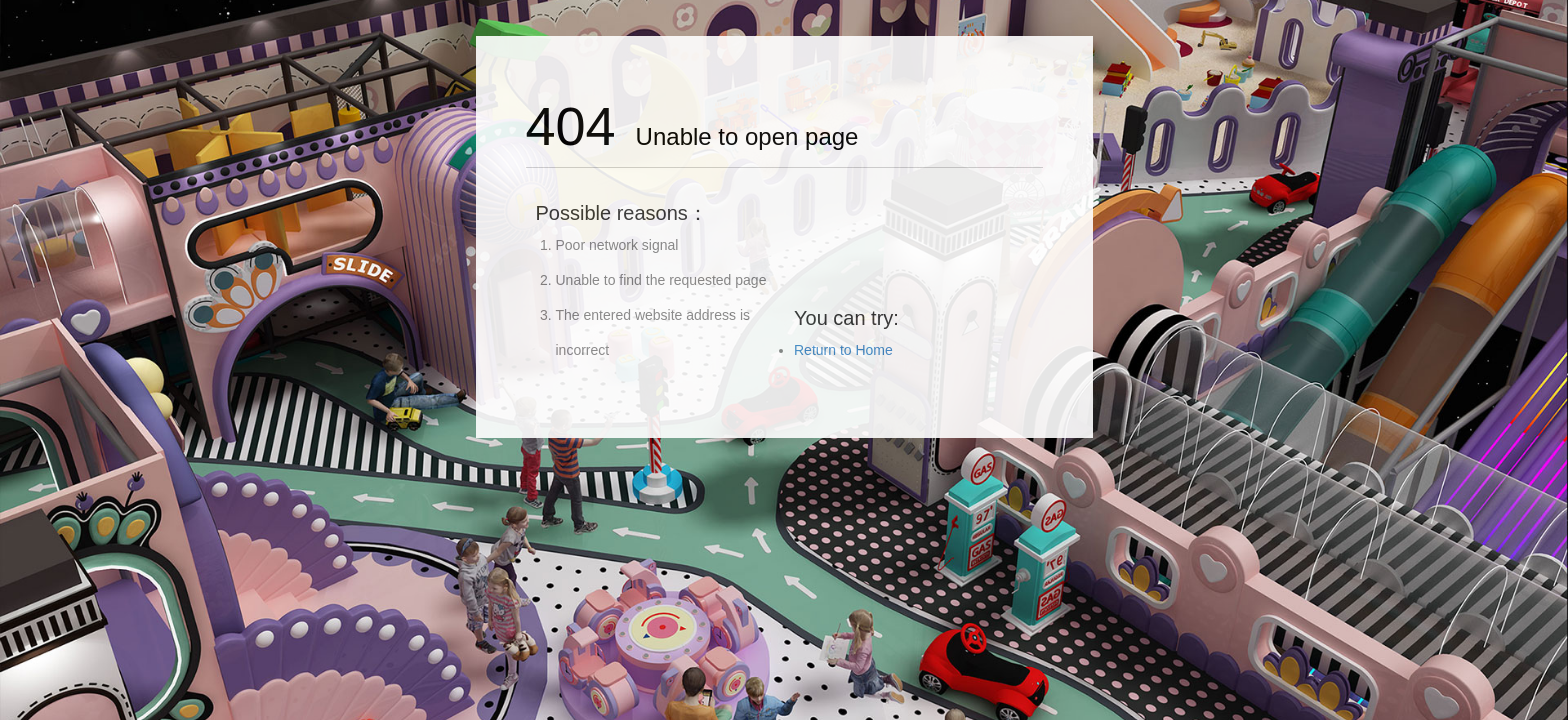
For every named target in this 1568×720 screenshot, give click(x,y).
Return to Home (843, 350)
